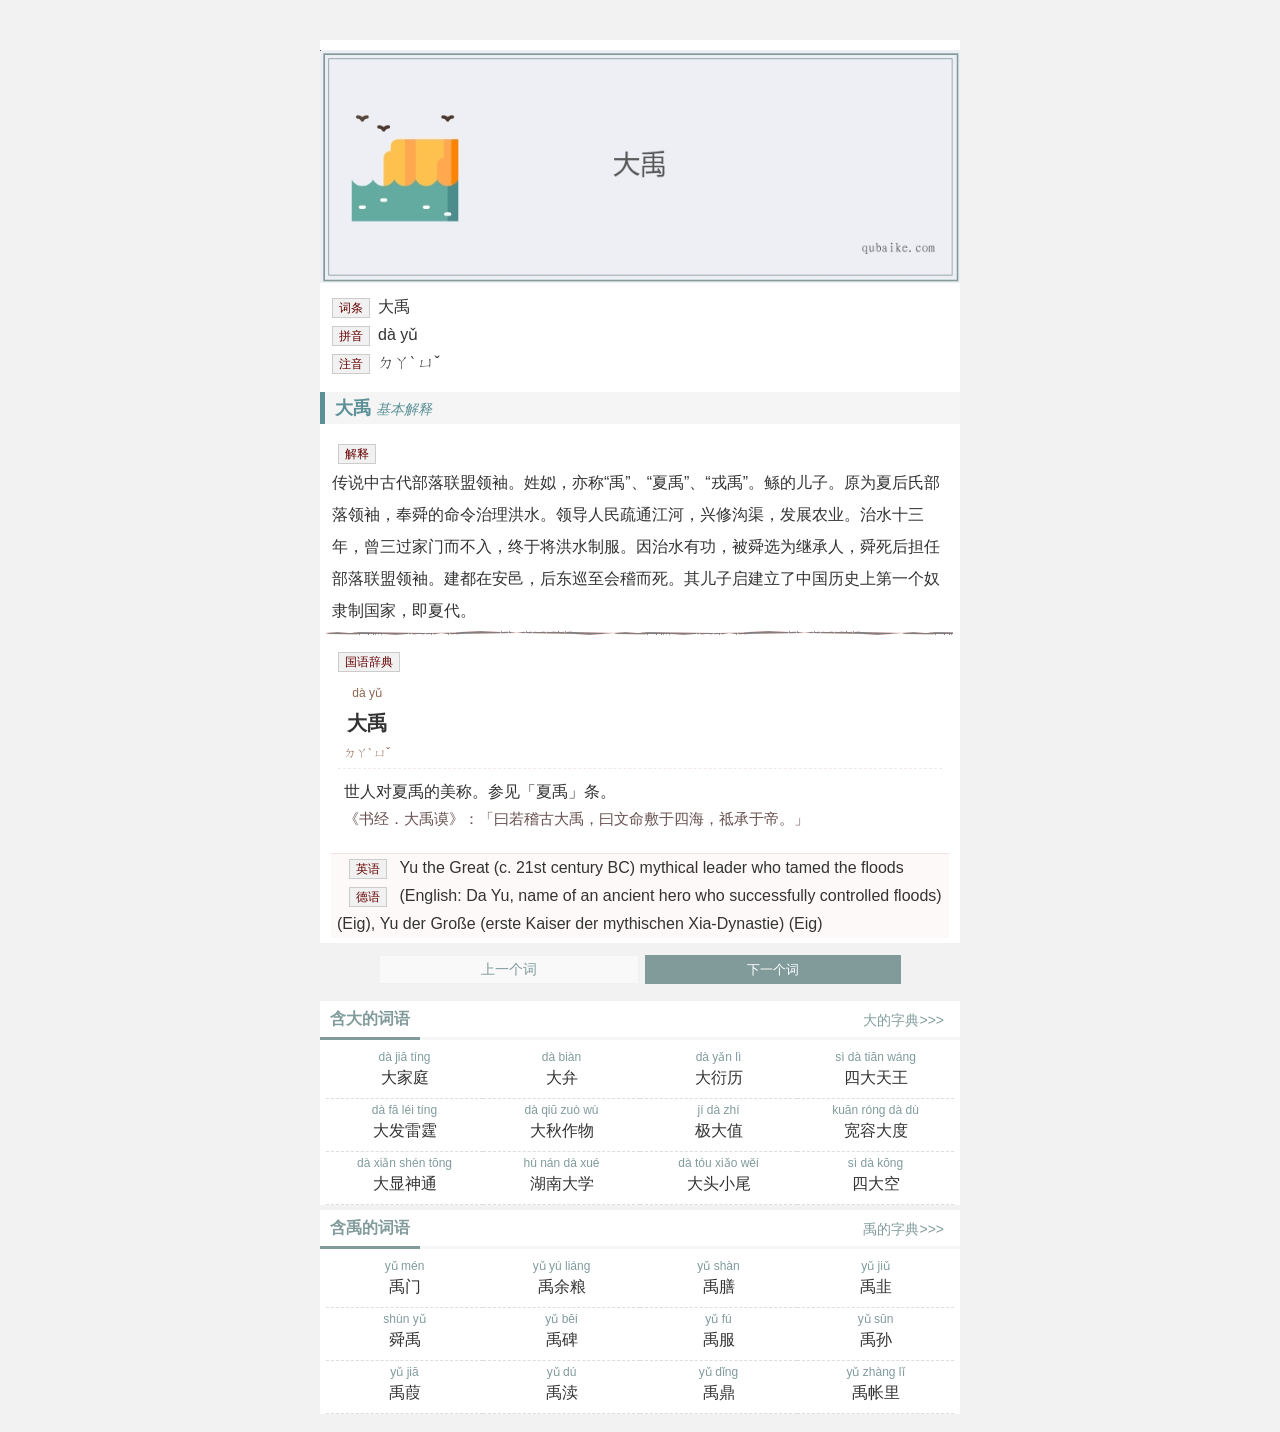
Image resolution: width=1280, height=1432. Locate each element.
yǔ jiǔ (875, 1279)
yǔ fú (718, 1332)
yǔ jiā (404, 1385)
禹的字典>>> (903, 1229)
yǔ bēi (561, 1332)
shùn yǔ (404, 1332)
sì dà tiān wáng (875, 1070)
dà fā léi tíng (404, 1123)
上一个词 (509, 969)
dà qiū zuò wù (561, 1123)
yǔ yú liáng (561, 1279)
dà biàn (561, 1070)
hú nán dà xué (561, 1176)
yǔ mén (404, 1279)
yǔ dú (561, 1385)
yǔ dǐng (718, 1385)
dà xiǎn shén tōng (404, 1176)
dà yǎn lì (718, 1070)
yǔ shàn (718, 1279)
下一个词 (773, 969)
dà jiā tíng (404, 1070)
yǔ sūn (875, 1332)
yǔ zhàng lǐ (875, 1385)
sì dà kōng (875, 1176)
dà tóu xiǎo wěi (718, 1176)
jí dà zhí (718, 1123)
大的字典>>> (903, 1020)
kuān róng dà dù (875, 1123)
